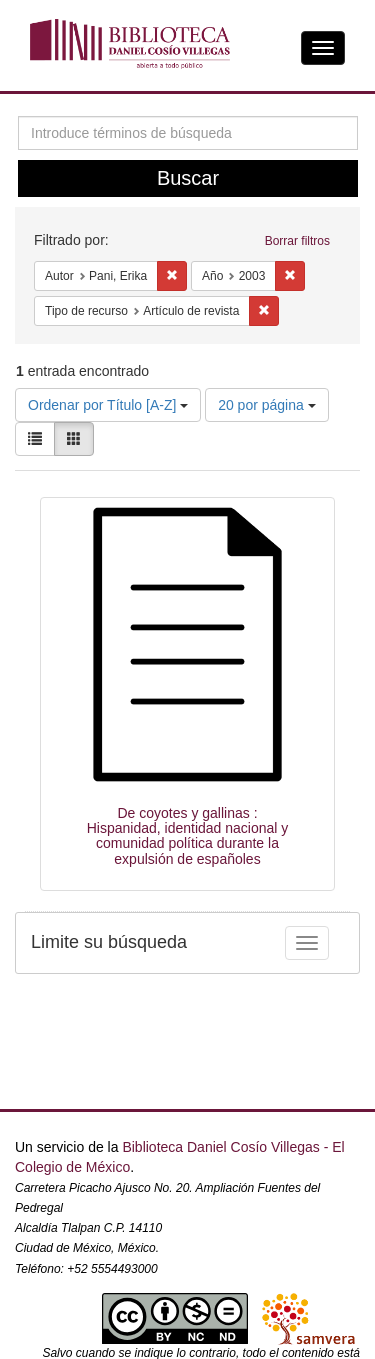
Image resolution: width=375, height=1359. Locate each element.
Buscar (188, 178)
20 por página (267, 405)
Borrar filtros (297, 241)
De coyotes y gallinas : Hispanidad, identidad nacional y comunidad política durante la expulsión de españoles (188, 836)
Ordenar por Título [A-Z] (108, 405)
